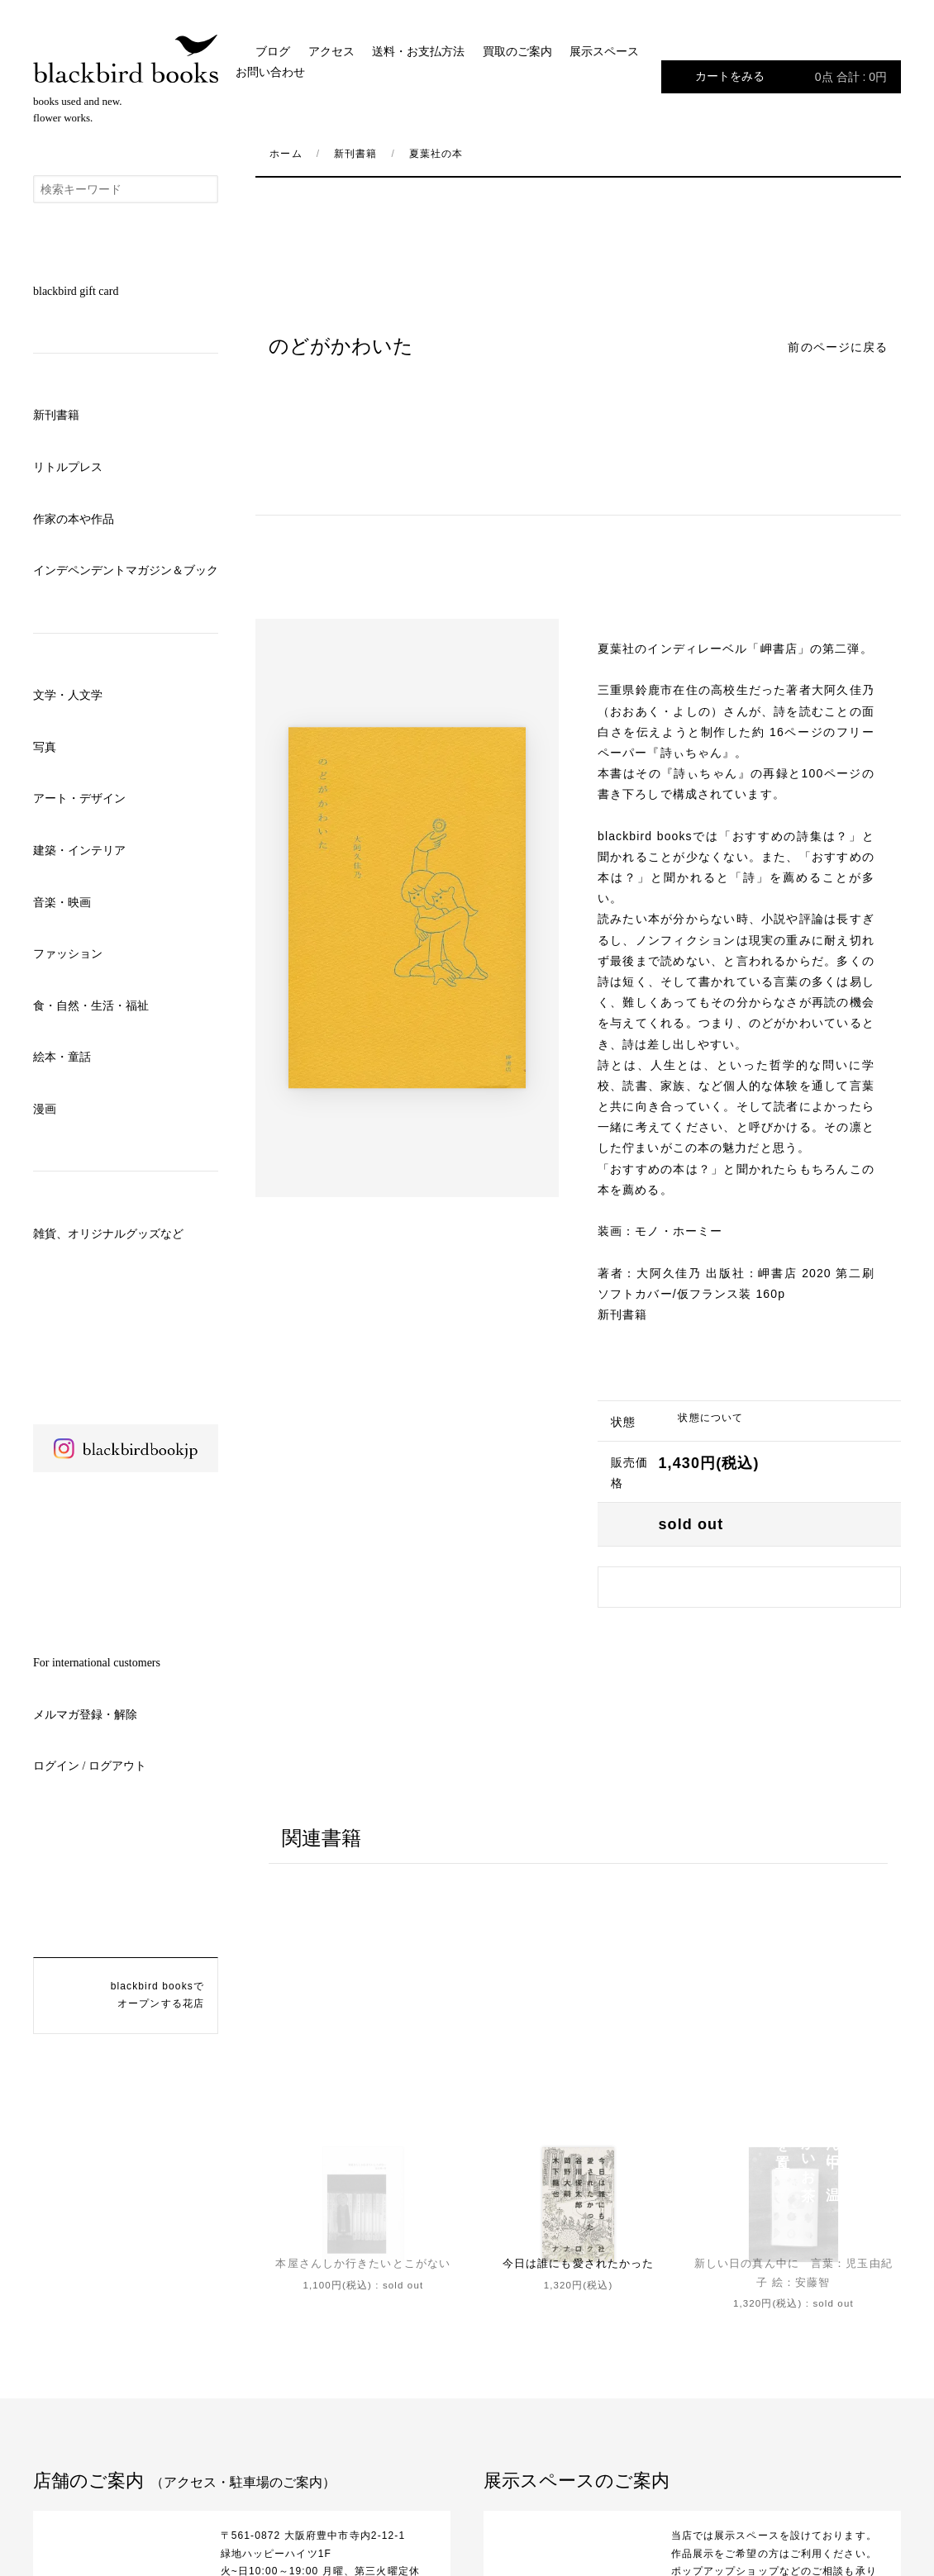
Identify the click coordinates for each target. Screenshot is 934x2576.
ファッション (67, 954)
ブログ (272, 51)
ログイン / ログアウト (89, 1766)
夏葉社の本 (436, 153)
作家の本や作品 (73, 519)
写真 (44, 747)
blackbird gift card (75, 291)
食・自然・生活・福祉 (91, 1006)
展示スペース (604, 51)
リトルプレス (67, 467)
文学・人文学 (67, 695)
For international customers (96, 1662)
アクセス (331, 51)
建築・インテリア (79, 850)
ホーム (285, 153)
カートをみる (791, 76)
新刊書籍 (56, 415)
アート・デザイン (79, 798)
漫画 (44, 1109)
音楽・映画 (62, 902)
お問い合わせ (270, 72)
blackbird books (125, 59)
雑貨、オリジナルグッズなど (108, 1234)
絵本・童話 (62, 1057)
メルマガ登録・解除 (85, 1715)
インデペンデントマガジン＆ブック (125, 570)
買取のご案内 (517, 51)
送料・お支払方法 (418, 51)
